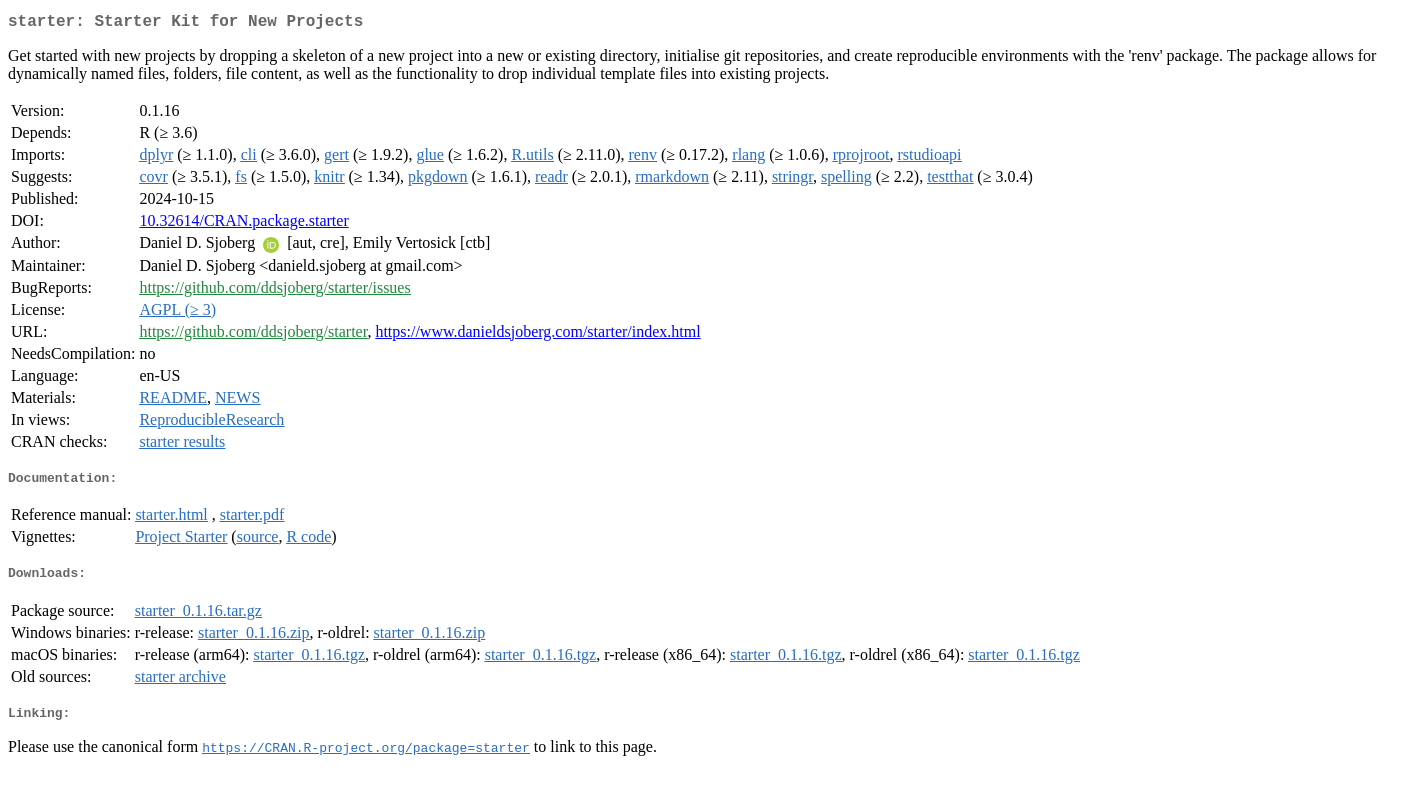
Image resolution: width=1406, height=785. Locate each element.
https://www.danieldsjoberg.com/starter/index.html (537, 335)
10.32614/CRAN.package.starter (243, 224)
